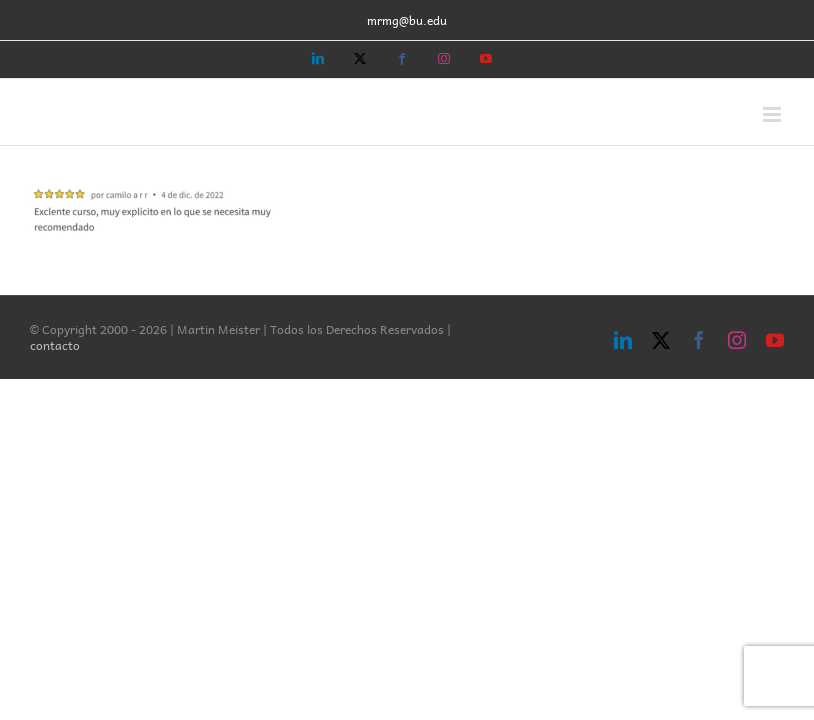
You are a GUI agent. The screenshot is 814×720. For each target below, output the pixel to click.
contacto (55, 345)
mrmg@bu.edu (407, 20)
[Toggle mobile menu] (773, 114)
